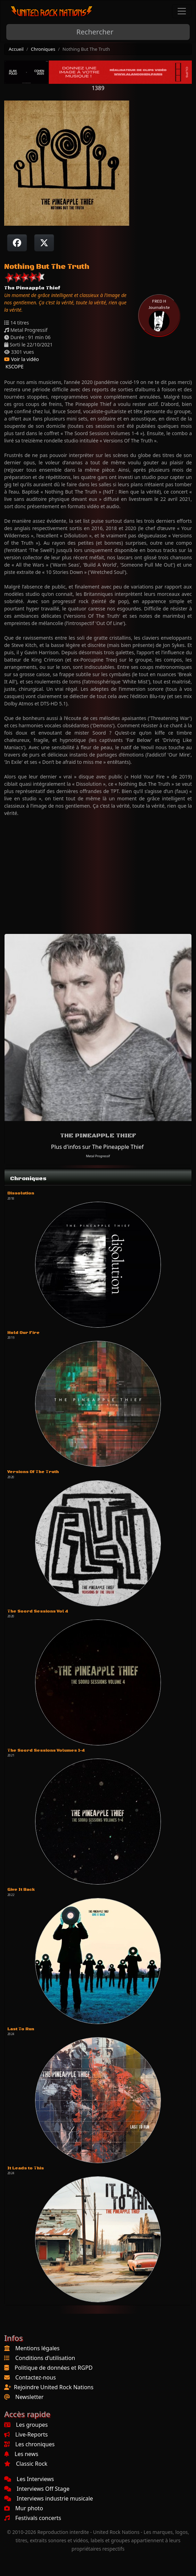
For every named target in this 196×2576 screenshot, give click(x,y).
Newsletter (29, 2397)
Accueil (16, 49)
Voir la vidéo (21, 359)
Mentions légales (37, 2348)
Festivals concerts (32, 2518)
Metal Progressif (98, 1156)
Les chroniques (29, 2444)
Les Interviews (29, 2479)
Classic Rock (25, 2463)
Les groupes (26, 2425)
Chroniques (43, 49)
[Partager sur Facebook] (17, 242)
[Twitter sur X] (44, 242)
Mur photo (23, 2508)
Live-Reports (26, 2434)
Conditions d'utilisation (45, 2358)
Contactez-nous (35, 2377)
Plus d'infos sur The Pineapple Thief (97, 1147)
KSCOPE (14, 366)
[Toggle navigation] (181, 11)
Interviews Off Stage (37, 2489)
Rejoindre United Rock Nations (53, 2387)
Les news (21, 2454)
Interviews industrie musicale (48, 2498)
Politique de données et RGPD (54, 2367)
